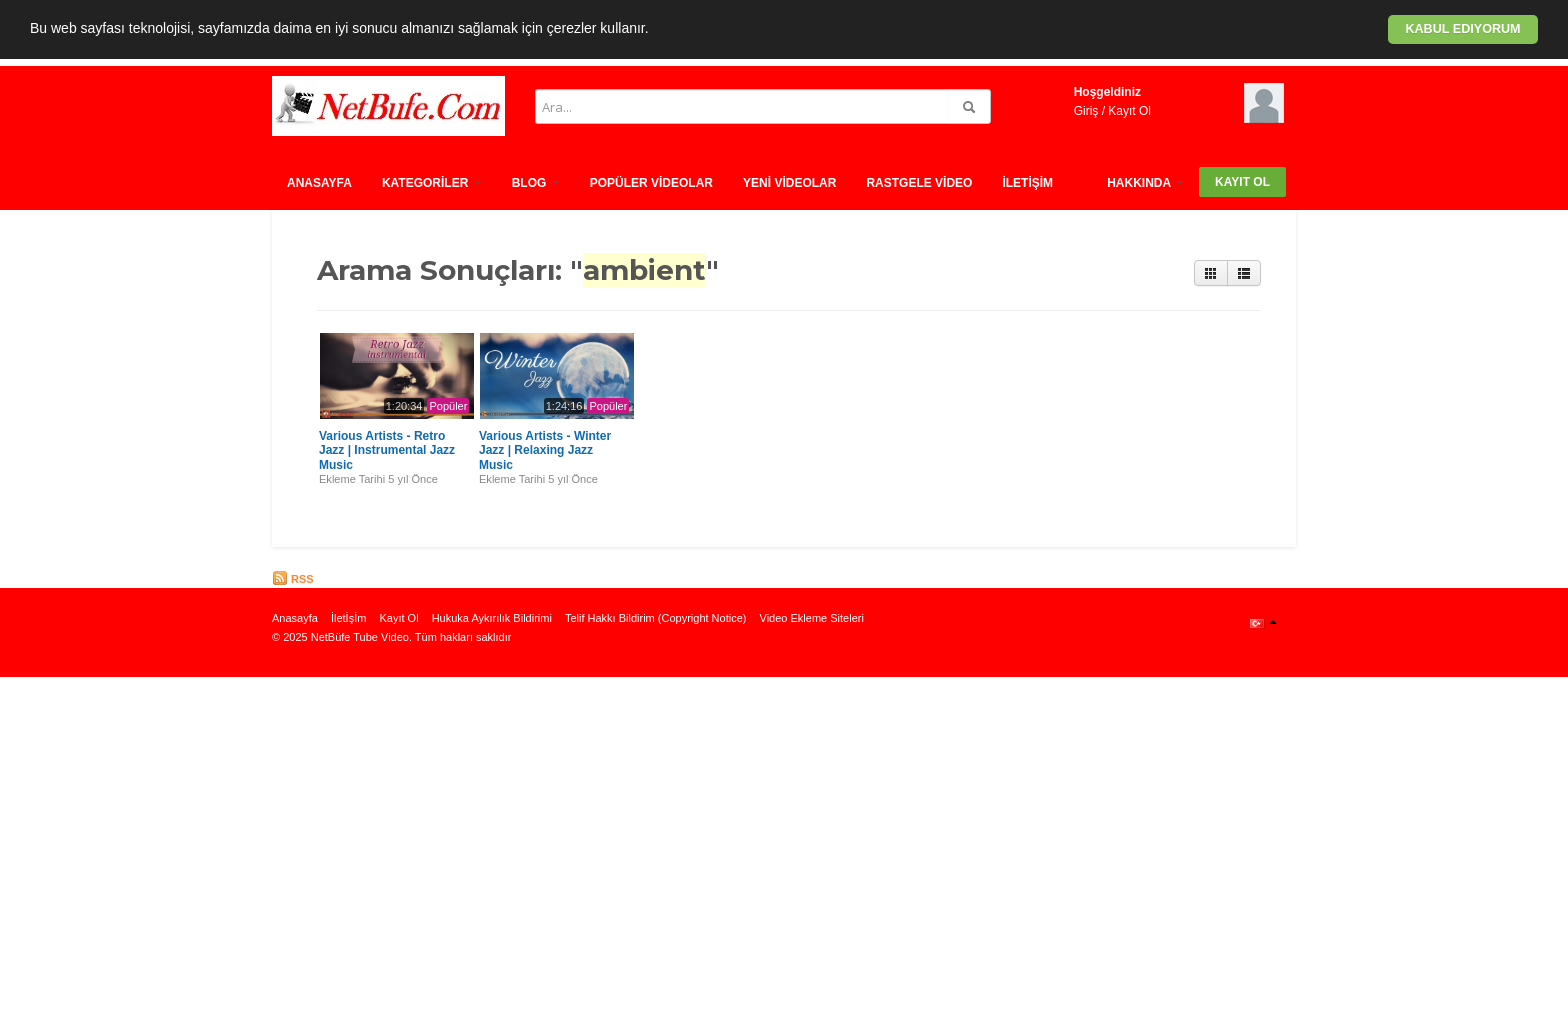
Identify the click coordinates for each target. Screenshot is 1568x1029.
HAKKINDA (1145, 183)
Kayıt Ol (1129, 111)
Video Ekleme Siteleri (812, 618)
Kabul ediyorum (1462, 29)
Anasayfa (319, 183)
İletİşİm (1027, 183)
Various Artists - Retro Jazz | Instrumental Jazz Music (387, 450)
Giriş (1086, 111)
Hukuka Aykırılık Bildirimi (492, 618)
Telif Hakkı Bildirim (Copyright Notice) (656, 618)
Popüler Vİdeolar (651, 183)
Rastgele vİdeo (919, 183)
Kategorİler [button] (432, 183)
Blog (536, 183)
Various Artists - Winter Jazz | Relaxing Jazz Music (545, 450)
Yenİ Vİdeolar (789, 183)
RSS (293, 579)
